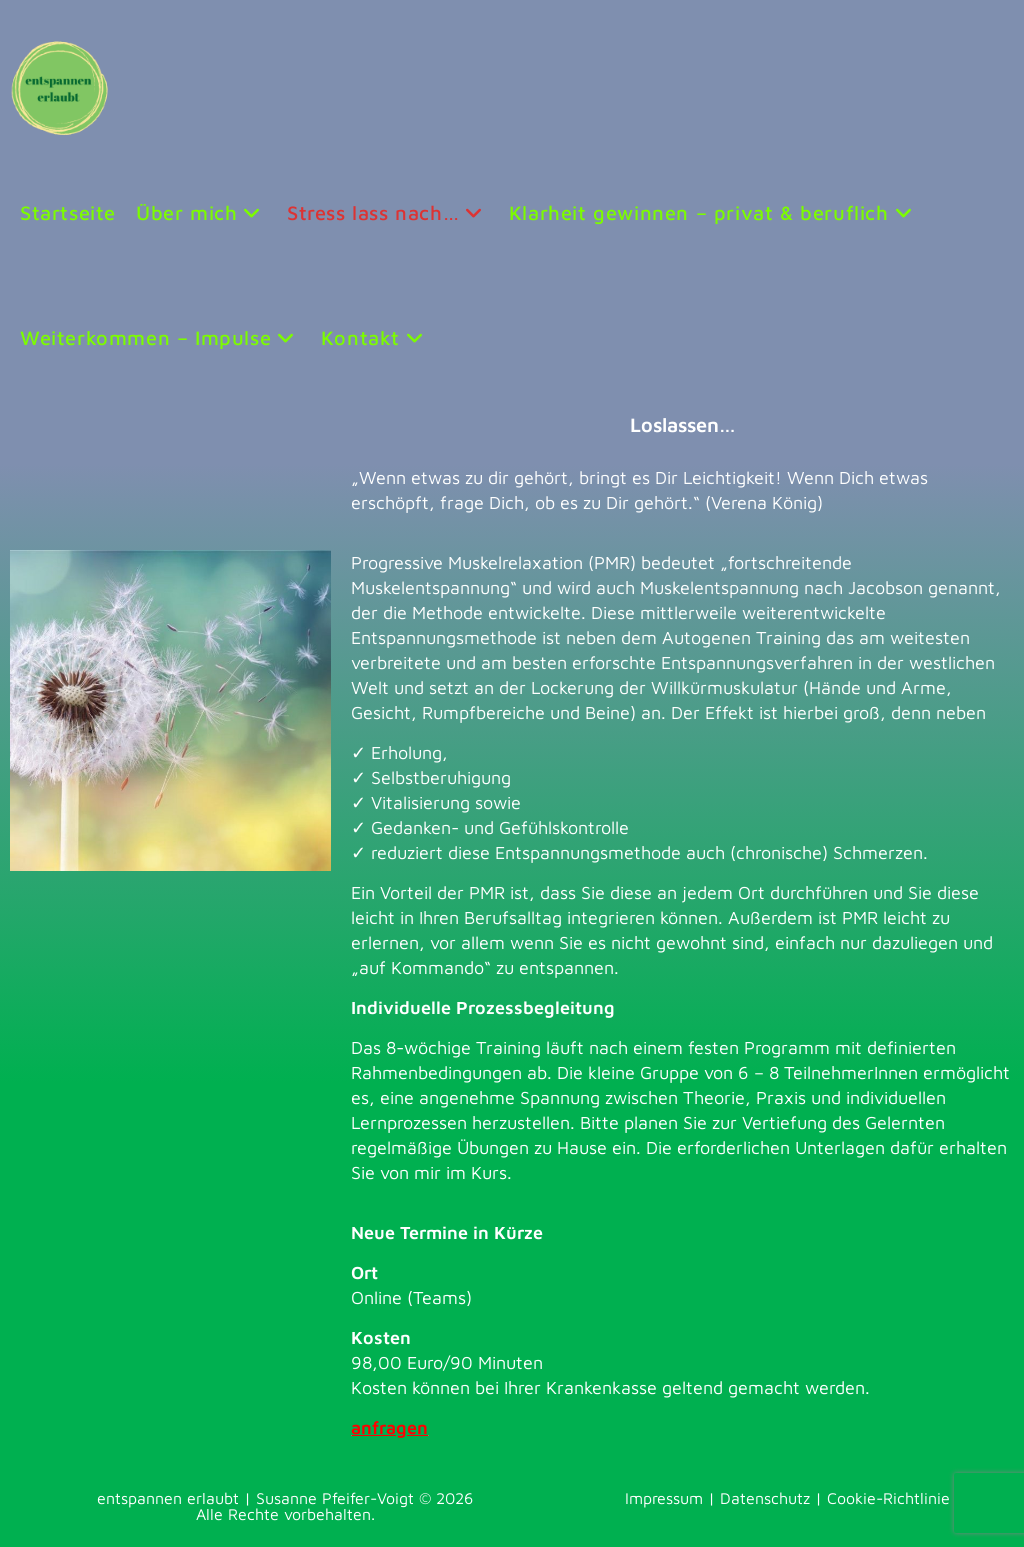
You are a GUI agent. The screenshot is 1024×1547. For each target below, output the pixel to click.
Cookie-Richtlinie (888, 1498)
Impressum (664, 1498)
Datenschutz (765, 1498)
